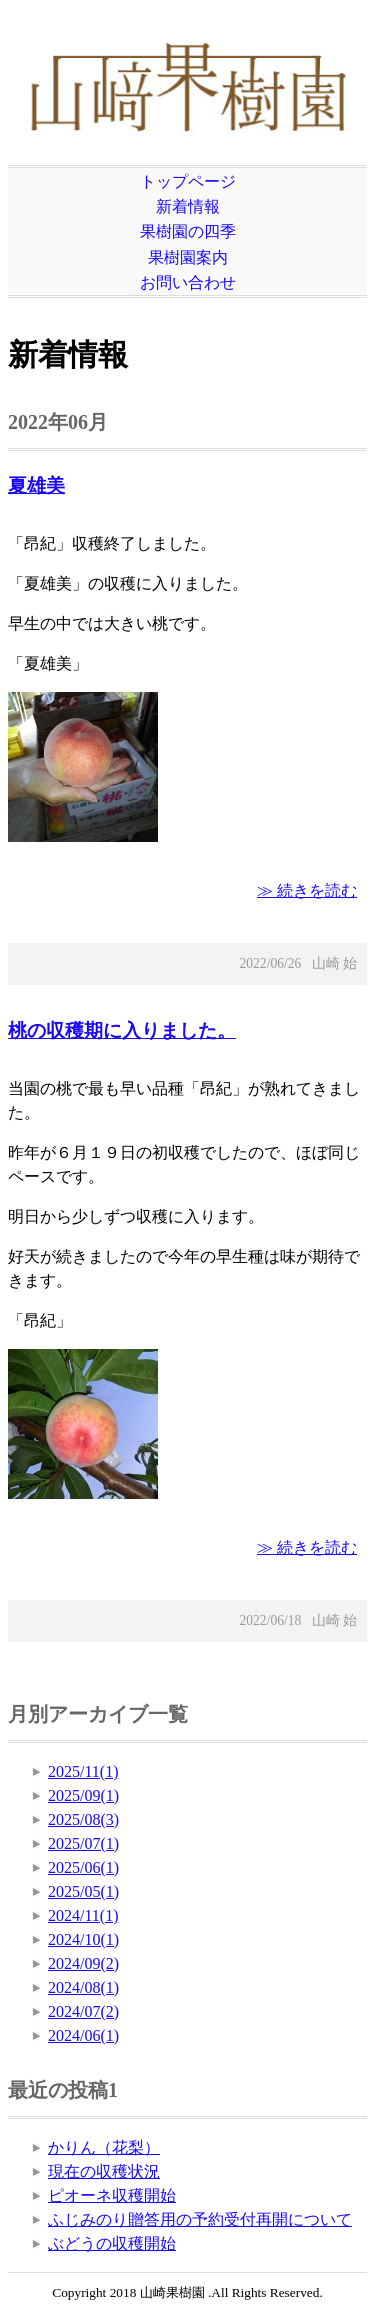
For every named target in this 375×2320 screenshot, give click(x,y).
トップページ (188, 181)
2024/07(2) (83, 2011)
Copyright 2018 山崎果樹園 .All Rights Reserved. (187, 2292)
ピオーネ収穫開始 (112, 2195)
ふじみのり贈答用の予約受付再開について (200, 2219)
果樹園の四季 (188, 231)
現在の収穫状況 (104, 2171)
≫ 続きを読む (307, 890)
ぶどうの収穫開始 (112, 2243)
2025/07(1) (83, 1843)
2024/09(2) (83, 1963)
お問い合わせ (188, 282)
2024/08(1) (83, 1987)
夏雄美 (36, 485)
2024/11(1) (83, 1915)
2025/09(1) (83, 1795)
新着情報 (188, 206)
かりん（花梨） (104, 2147)
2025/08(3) (83, 1819)
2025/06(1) (83, 1867)
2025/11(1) (83, 1771)
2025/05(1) (83, 1891)
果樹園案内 (188, 257)
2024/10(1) (83, 1939)
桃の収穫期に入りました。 (122, 1030)
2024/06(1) (83, 2035)
